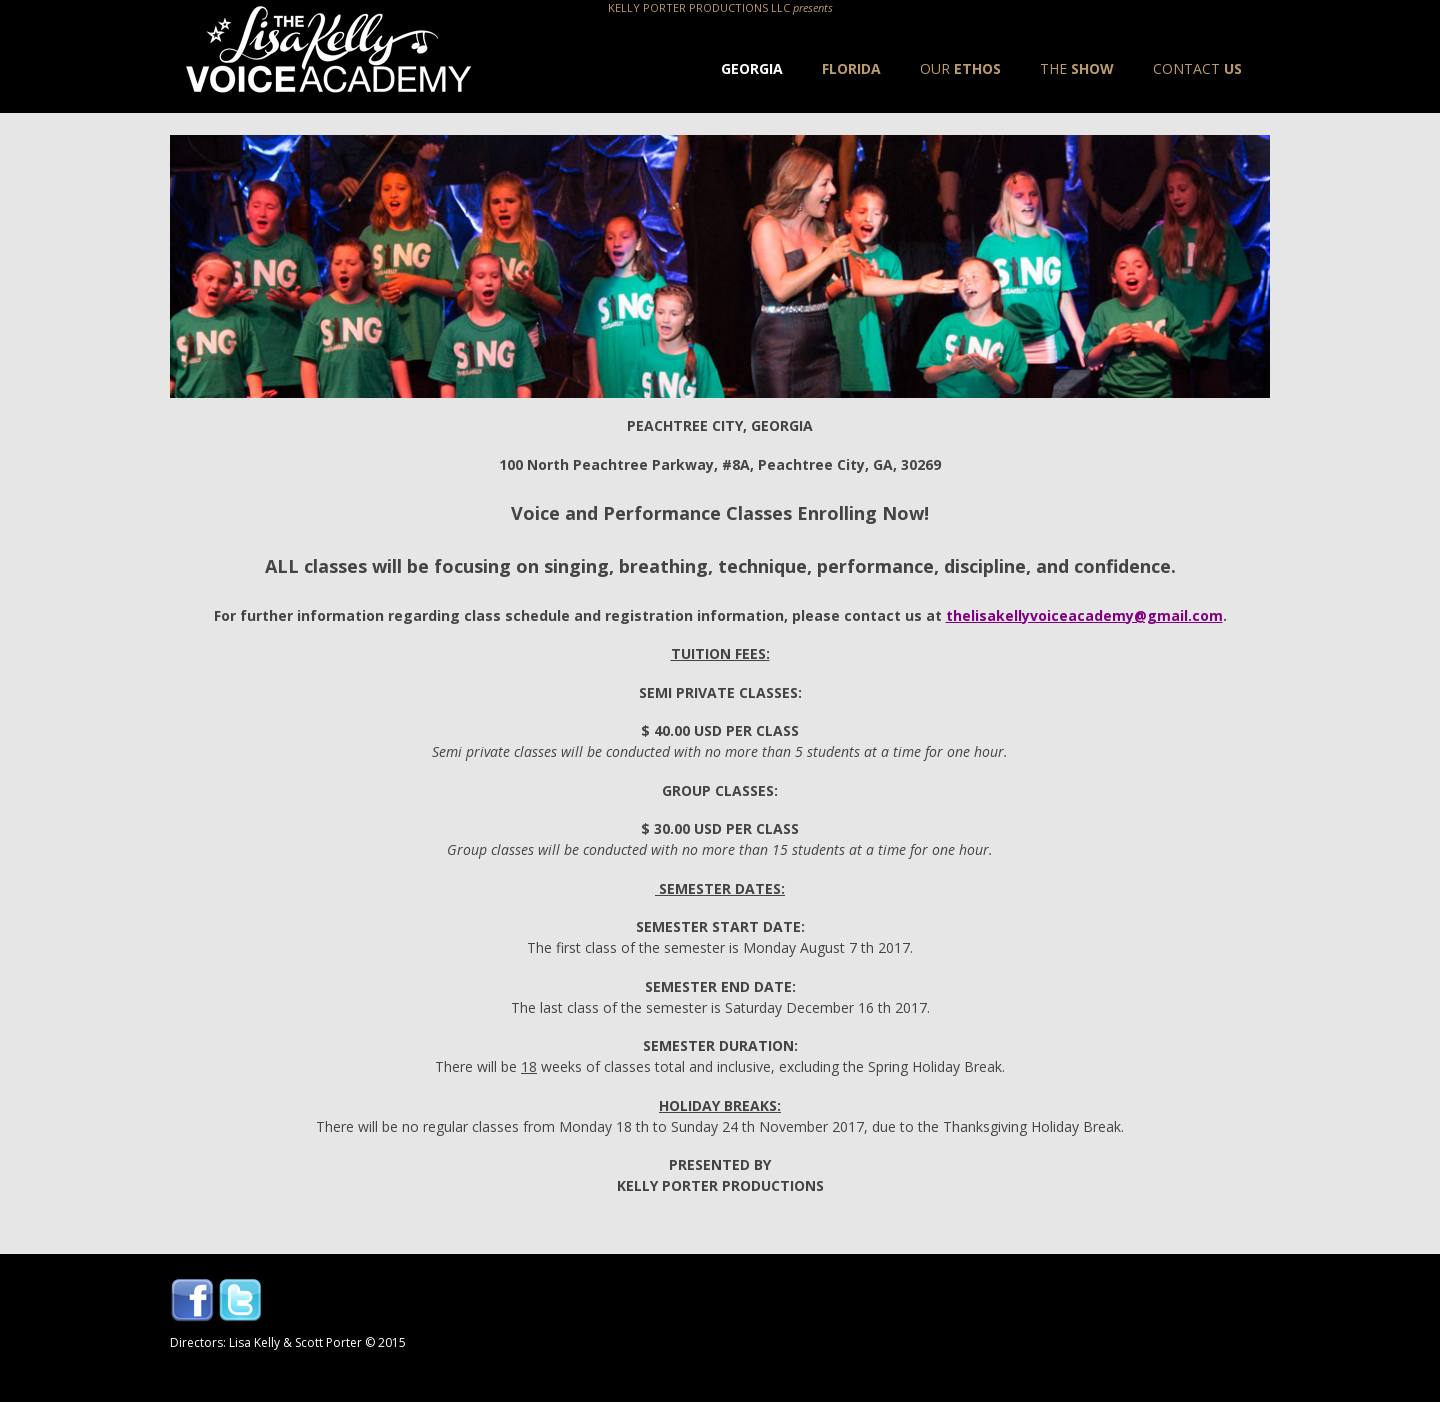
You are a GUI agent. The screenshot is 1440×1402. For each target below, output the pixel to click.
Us (1197, 68)
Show (1077, 68)
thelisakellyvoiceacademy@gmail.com (1084, 615)
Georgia (752, 68)
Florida (851, 68)
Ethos (960, 68)
